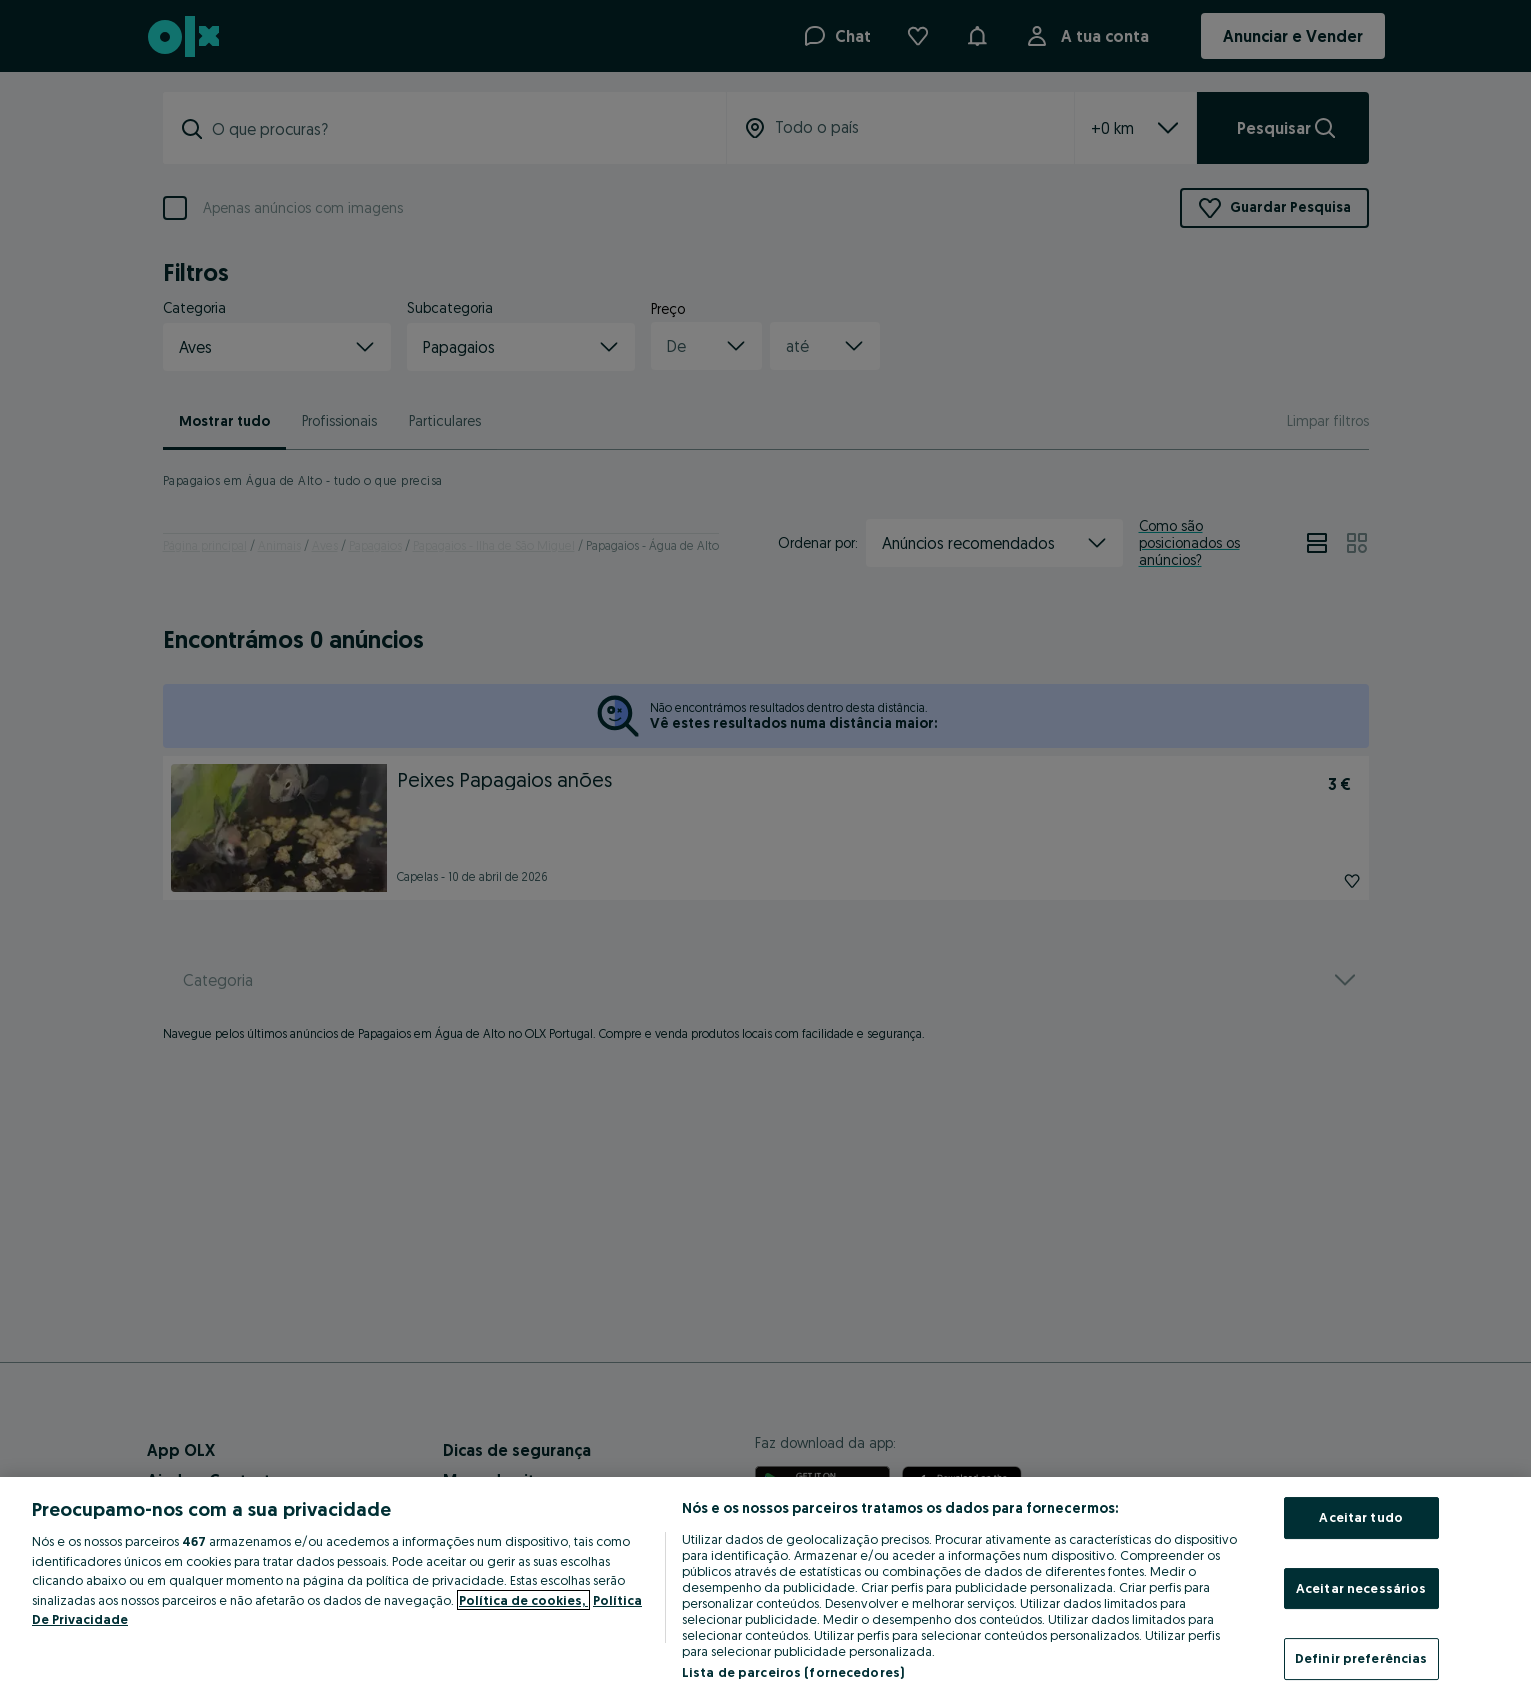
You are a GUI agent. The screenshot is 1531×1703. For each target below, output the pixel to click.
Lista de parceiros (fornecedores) (793, 1672)
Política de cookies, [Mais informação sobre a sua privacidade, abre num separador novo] (523, 1600)
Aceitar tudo (1361, 1517)
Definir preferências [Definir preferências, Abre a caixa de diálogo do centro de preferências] (1361, 1658)
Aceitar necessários (1361, 1588)
